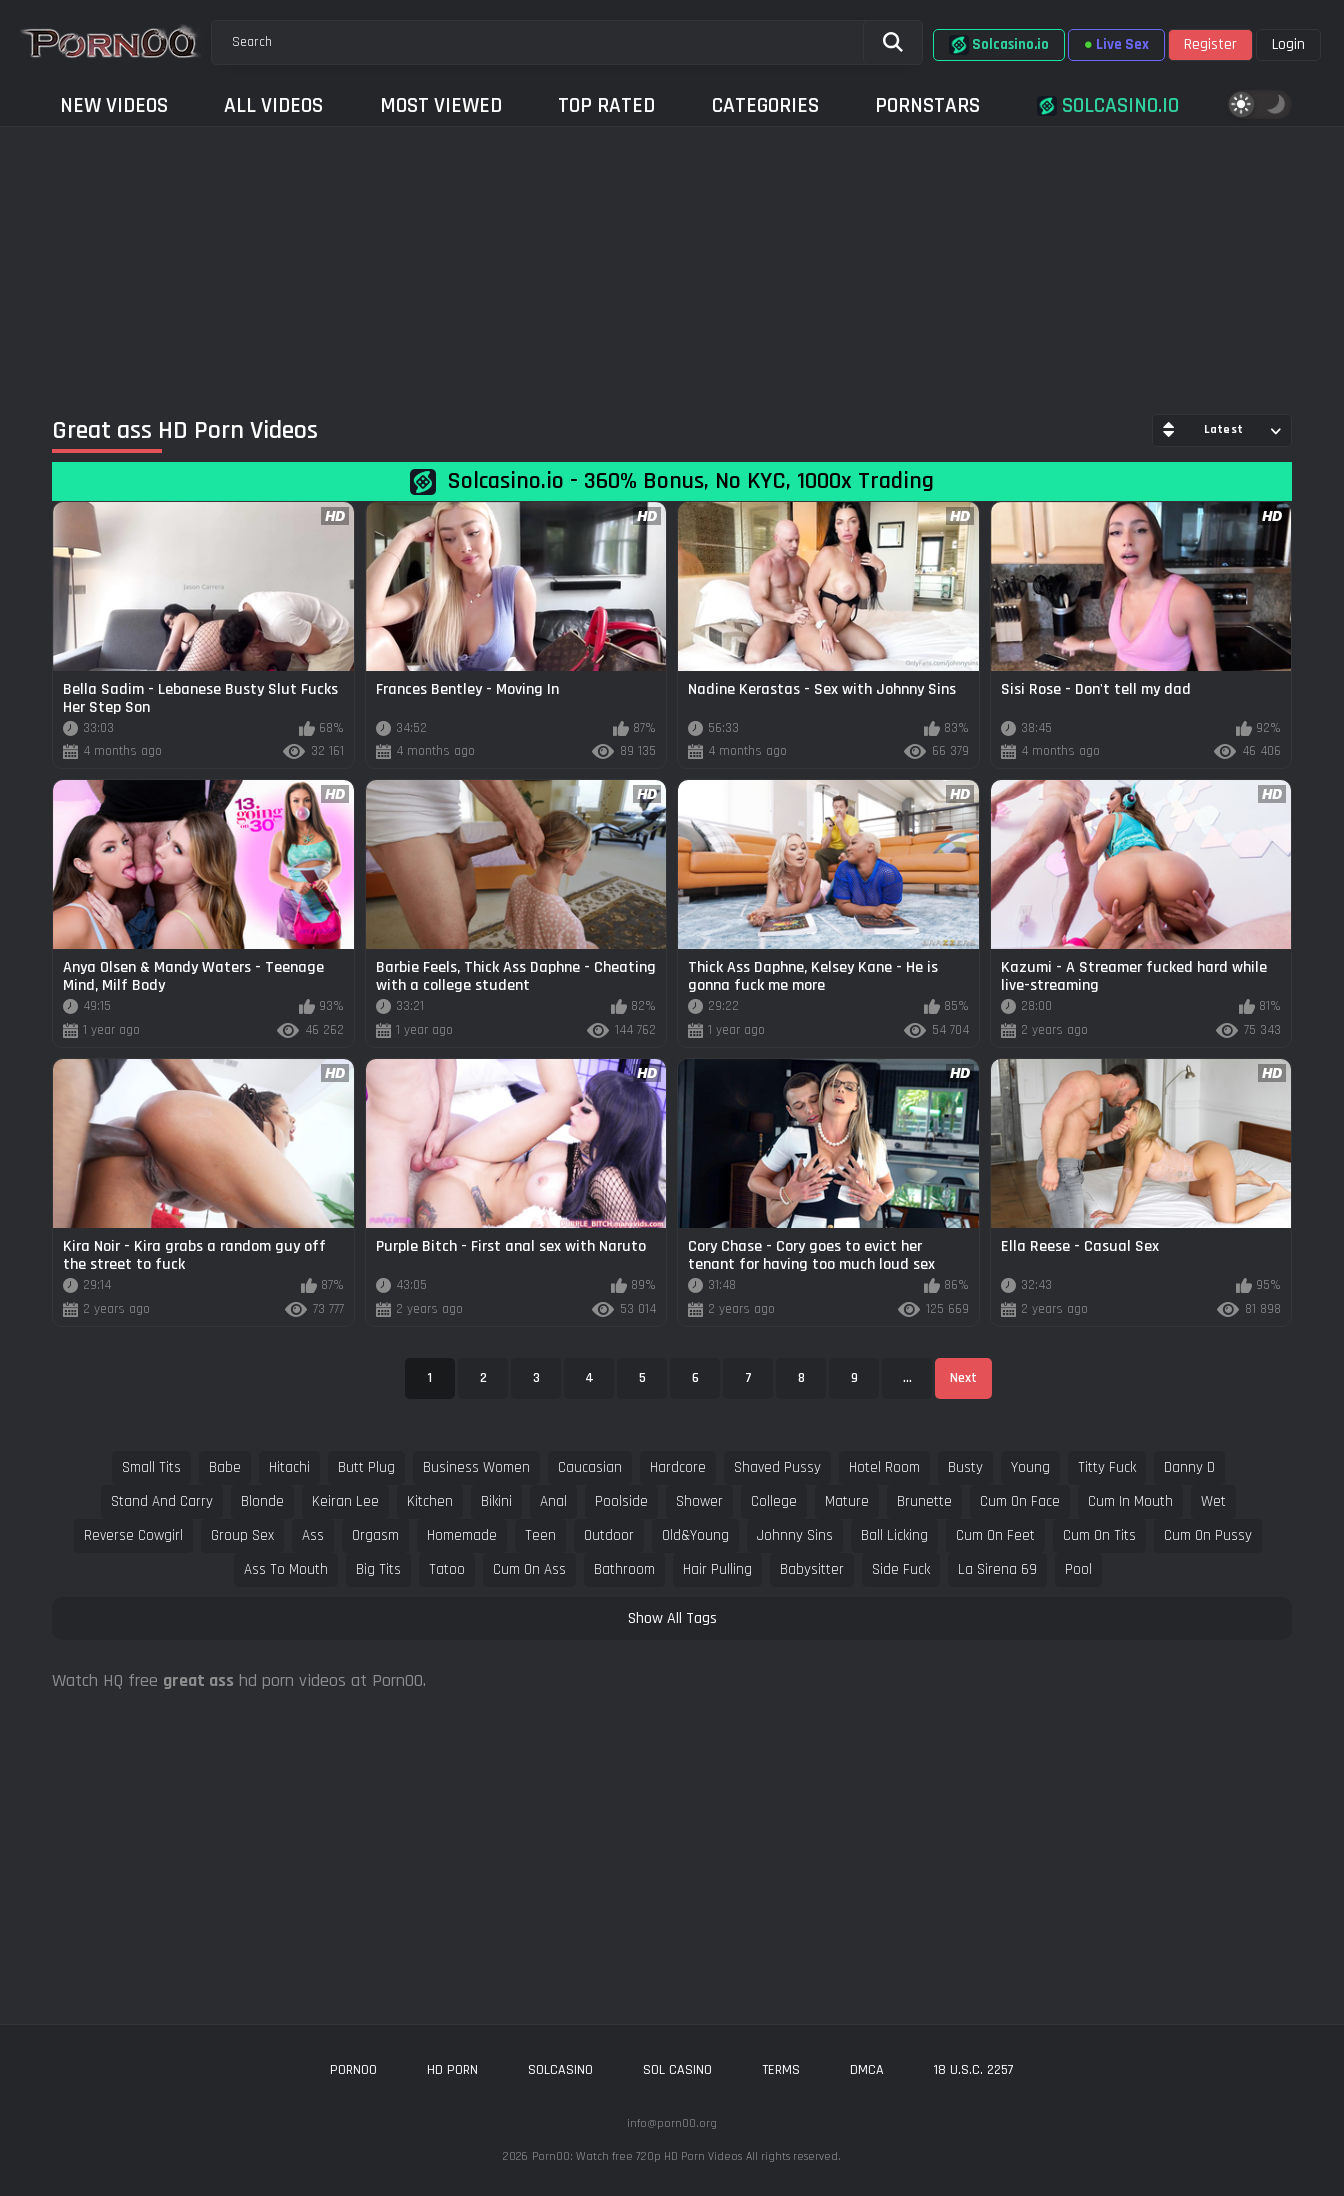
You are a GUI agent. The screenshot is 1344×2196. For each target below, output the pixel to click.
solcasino (560, 2070)
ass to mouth (286, 1569)
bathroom (624, 1569)
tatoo (447, 1569)
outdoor (609, 1535)
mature (847, 1501)
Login (1288, 44)
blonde (262, 1501)
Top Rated (606, 105)
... (907, 1378)
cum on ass (529, 1569)
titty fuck (1107, 1467)
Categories (765, 105)
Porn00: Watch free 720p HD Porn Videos (637, 2156)
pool (1078, 1569)
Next (963, 1378)
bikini (496, 1501)
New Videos (114, 105)
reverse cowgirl (133, 1535)
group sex (242, 1535)
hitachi (289, 1467)
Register (1210, 44)
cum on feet (995, 1535)
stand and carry (162, 1501)
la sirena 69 (997, 1569)
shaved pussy (777, 1467)
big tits (378, 1569)
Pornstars (927, 105)
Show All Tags (672, 1618)
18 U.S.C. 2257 (974, 2070)
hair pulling (717, 1569)
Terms (781, 2070)
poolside (621, 1501)
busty (965, 1467)
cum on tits (1099, 1535)
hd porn (452, 2070)
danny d (1189, 1467)
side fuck (901, 1569)
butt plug (366, 1467)
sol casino (677, 2070)
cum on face (1020, 1501)
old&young (695, 1535)
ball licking (894, 1535)
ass (313, 1535)
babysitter (812, 1569)
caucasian (590, 1467)
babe (225, 1467)
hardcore (678, 1467)
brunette (924, 1501)
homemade (462, 1535)
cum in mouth (1130, 1501)
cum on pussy (1208, 1535)
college (774, 1501)
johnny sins (795, 1535)
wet (1213, 1501)
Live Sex (1116, 44)
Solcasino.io (999, 45)
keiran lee (345, 1501)
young (1030, 1467)
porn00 (353, 2070)
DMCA (867, 2070)
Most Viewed (441, 105)
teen (540, 1535)
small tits (151, 1467)
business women (476, 1467)
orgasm (375, 1535)
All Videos (273, 105)
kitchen (430, 1501)
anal (553, 1501)
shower (699, 1501)
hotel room (884, 1467)
